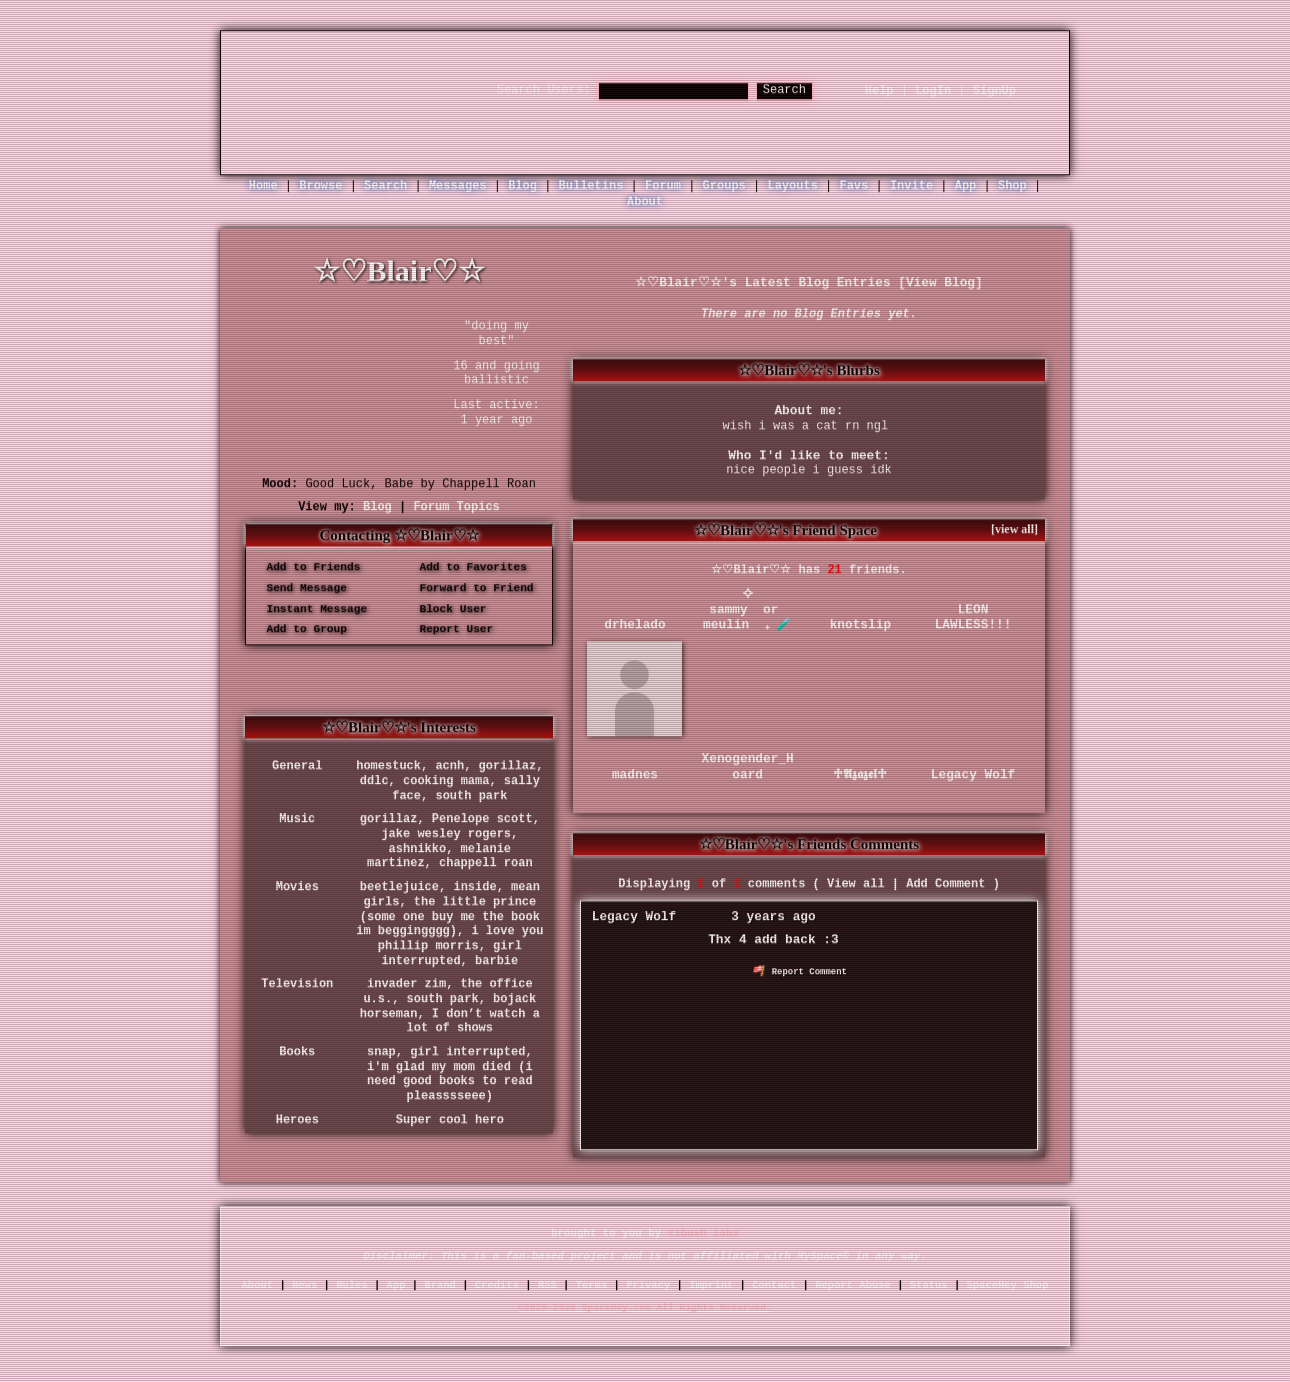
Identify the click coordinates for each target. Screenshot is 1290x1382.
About (645, 202)
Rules (352, 1285)
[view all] (1014, 529)
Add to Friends (306, 567)
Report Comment (800, 972)
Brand (440, 1285)
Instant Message (310, 609)
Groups (724, 186)
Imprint (711, 1285)
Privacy (648, 1285)
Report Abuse (853, 1285)
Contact (774, 1285)
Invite (911, 186)
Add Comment (945, 884)
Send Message (300, 588)
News (304, 1285)
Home (263, 186)
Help (879, 91)
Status (929, 1285)
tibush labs (703, 1233)
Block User (446, 609)
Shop (1012, 186)
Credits (497, 1285)
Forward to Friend (470, 588)
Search (784, 90)
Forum (663, 186)
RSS (547, 1285)
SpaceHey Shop (1008, 1285)
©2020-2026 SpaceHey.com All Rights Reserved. (644, 1307)
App (966, 186)
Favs (853, 186)
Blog (522, 186)
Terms (592, 1285)
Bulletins (591, 186)
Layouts (792, 186)
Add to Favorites (466, 567)
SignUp (994, 91)
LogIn (933, 91)
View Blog (940, 282)
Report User (449, 630)
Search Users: (544, 90)
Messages (458, 186)
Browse (320, 186)
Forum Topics (456, 507)
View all (856, 884)
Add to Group (300, 630)
